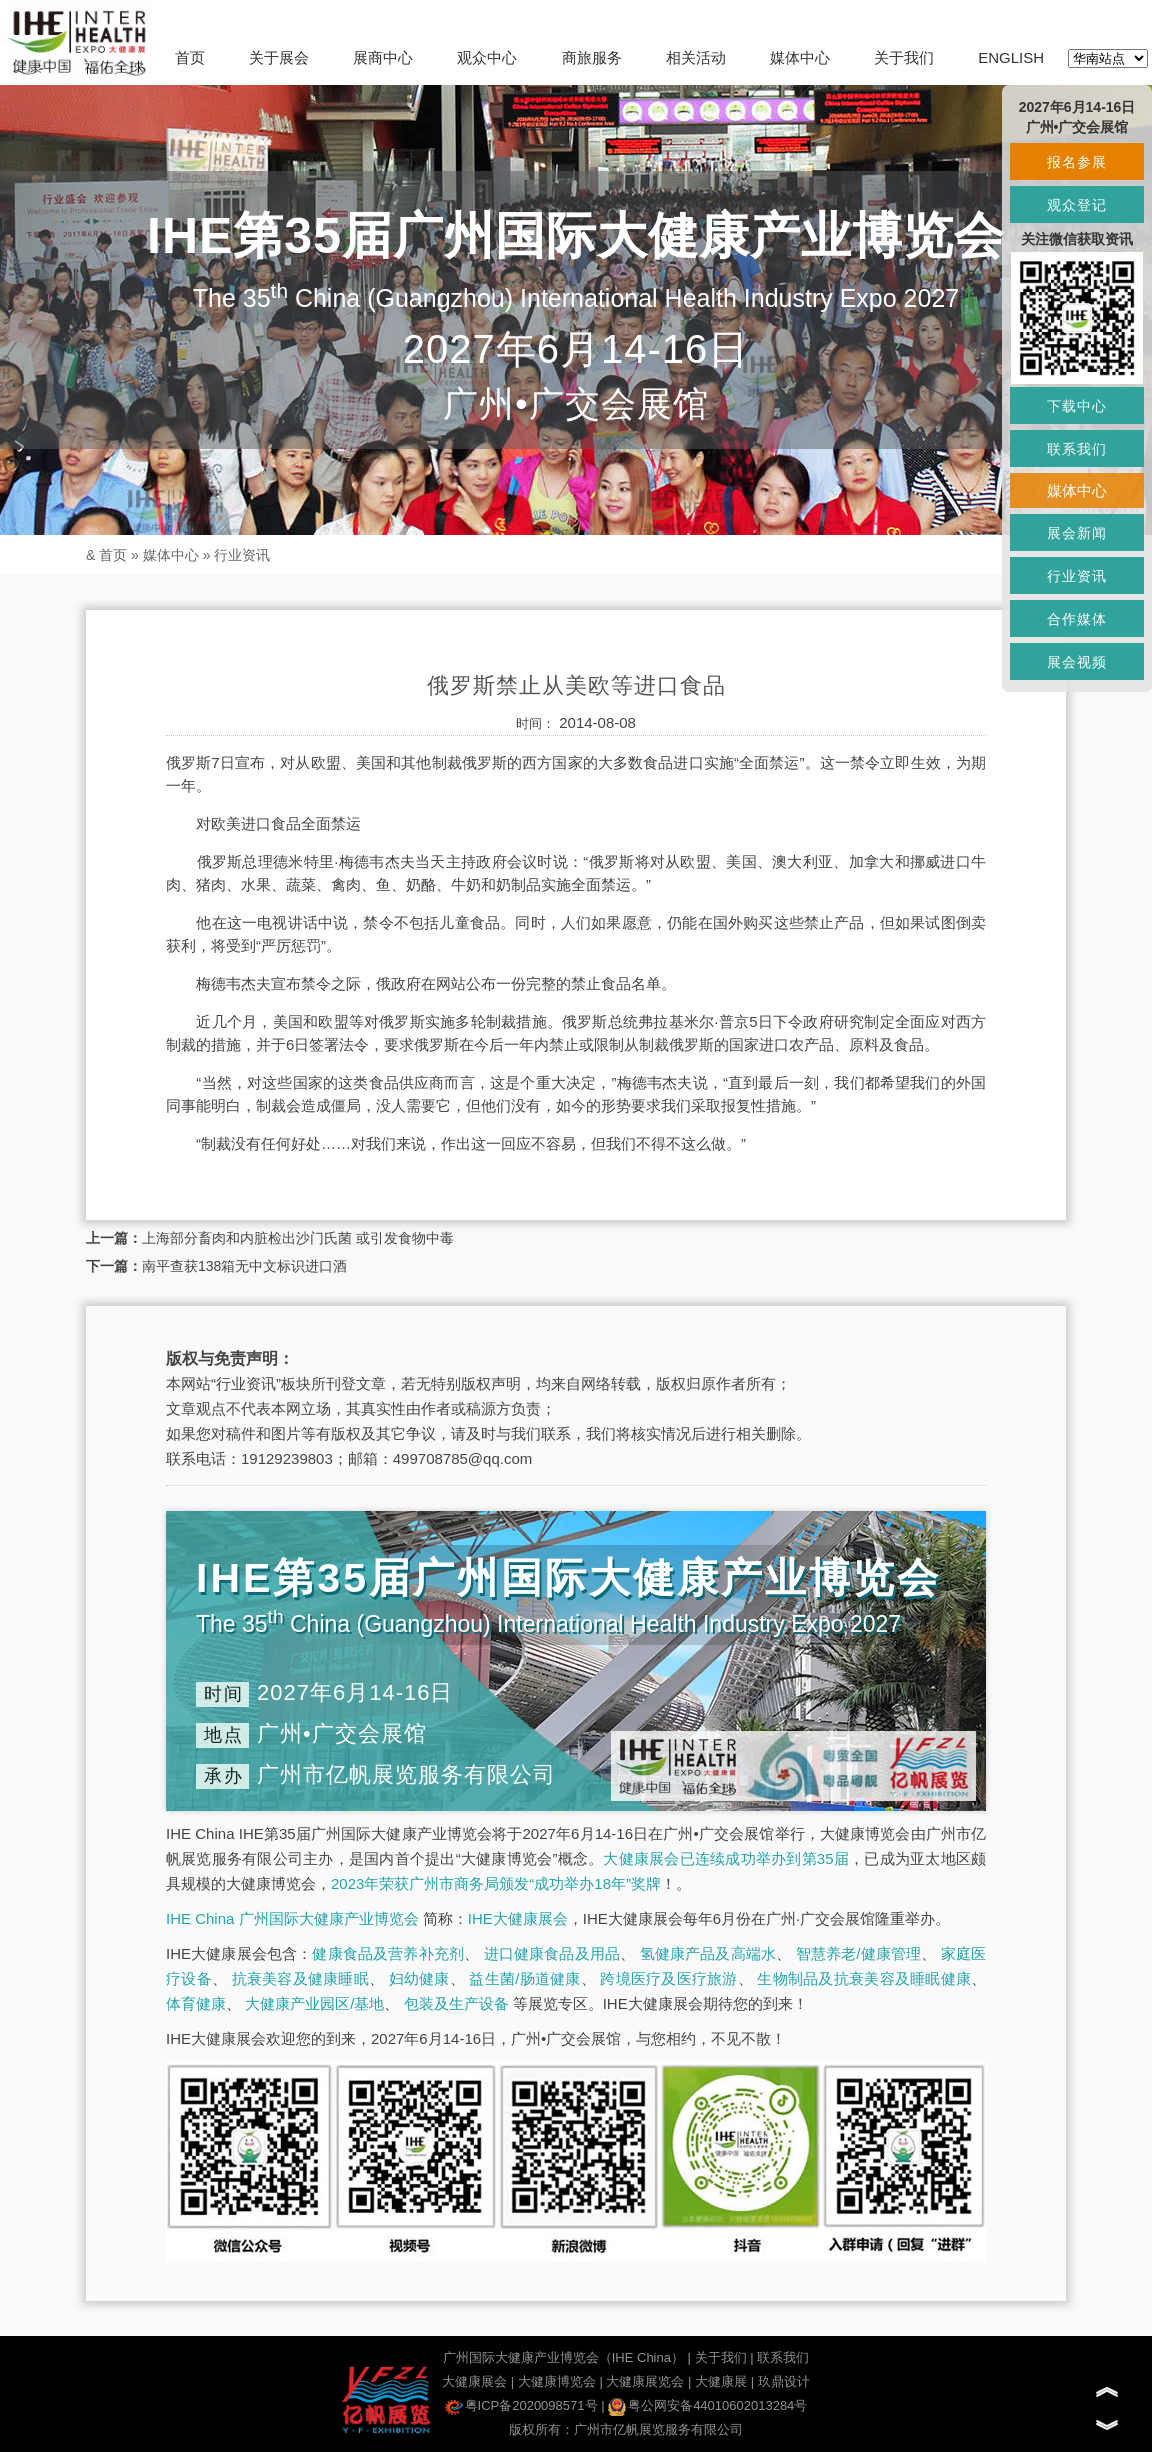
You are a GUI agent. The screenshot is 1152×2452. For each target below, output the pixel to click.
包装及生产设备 (456, 2003)
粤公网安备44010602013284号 (707, 2405)
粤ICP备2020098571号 (521, 2405)
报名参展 (1077, 162)
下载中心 (1077, 406)
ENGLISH (1011, 57)
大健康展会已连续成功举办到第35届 (726, 1858)
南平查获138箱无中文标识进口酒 (244, 1266)
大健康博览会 (557, 2381)
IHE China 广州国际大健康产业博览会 (292, 1918)
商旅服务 (592, 57)
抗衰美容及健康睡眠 (300, 1978)
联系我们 (783, 2357)
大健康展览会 (645, 2381)
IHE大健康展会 (518, 1918)
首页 (190, 57)
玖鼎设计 (784, 2381)
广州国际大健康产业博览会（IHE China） (563, 2357)
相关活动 (696, 57)
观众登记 (1077, 205)
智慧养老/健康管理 (859, 1953)
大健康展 (721, 2381)
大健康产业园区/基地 (314, 2003)
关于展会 (279, 57)
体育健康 (196, 2003)
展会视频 (1077, 662)
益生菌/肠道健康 (524, 1978)
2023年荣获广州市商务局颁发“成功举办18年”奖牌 (496, 1883)
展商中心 (383, 57)
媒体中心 (800, 57)
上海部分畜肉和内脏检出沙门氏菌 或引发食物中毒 (298, 1238)
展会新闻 (1077, 533)
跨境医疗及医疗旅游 (668, 1978)
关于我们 (904, 57)
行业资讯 (242, 555)
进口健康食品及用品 (552, 1953)
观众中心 (487, 57)
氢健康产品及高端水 (708, 1953)
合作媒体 (1077, 619)
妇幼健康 (419, 1978)
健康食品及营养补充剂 (388, 1953)
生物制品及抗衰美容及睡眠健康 (864, 1978)
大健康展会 (474, 2381)
